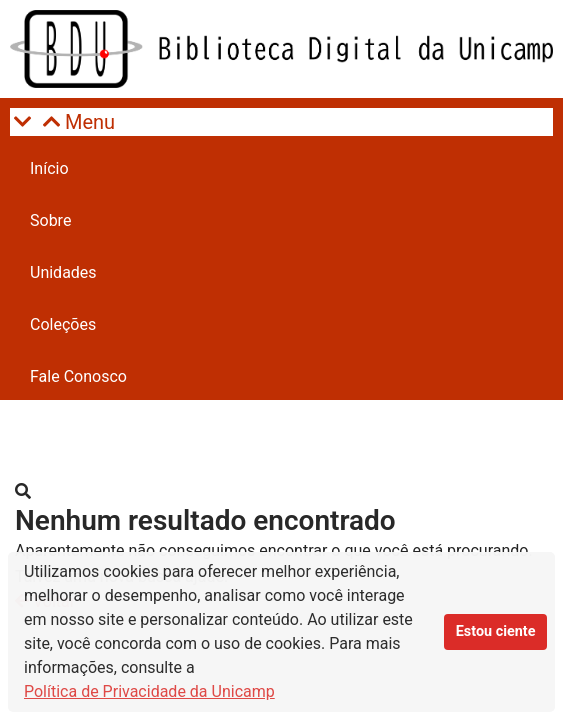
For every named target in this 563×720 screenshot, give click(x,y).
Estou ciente (496, 631)
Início (49, 168)
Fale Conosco (78, 376)
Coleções (63, 324)
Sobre (50, 220)
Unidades (63, 272)
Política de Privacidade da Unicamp (149, 691)
